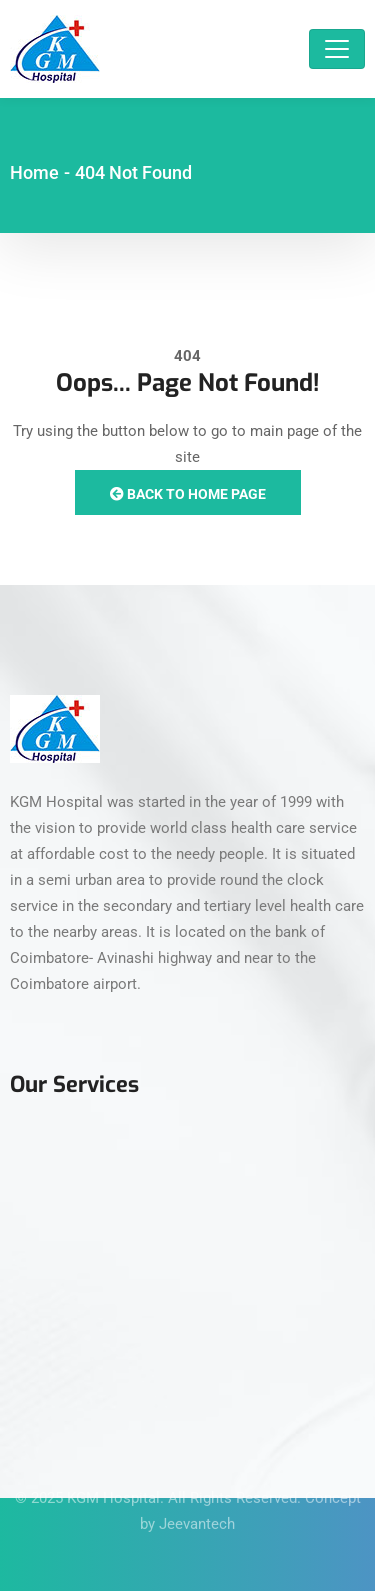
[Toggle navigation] (337, 49)
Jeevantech (197, 1514)
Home (34, 172)
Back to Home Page (188, 494)
